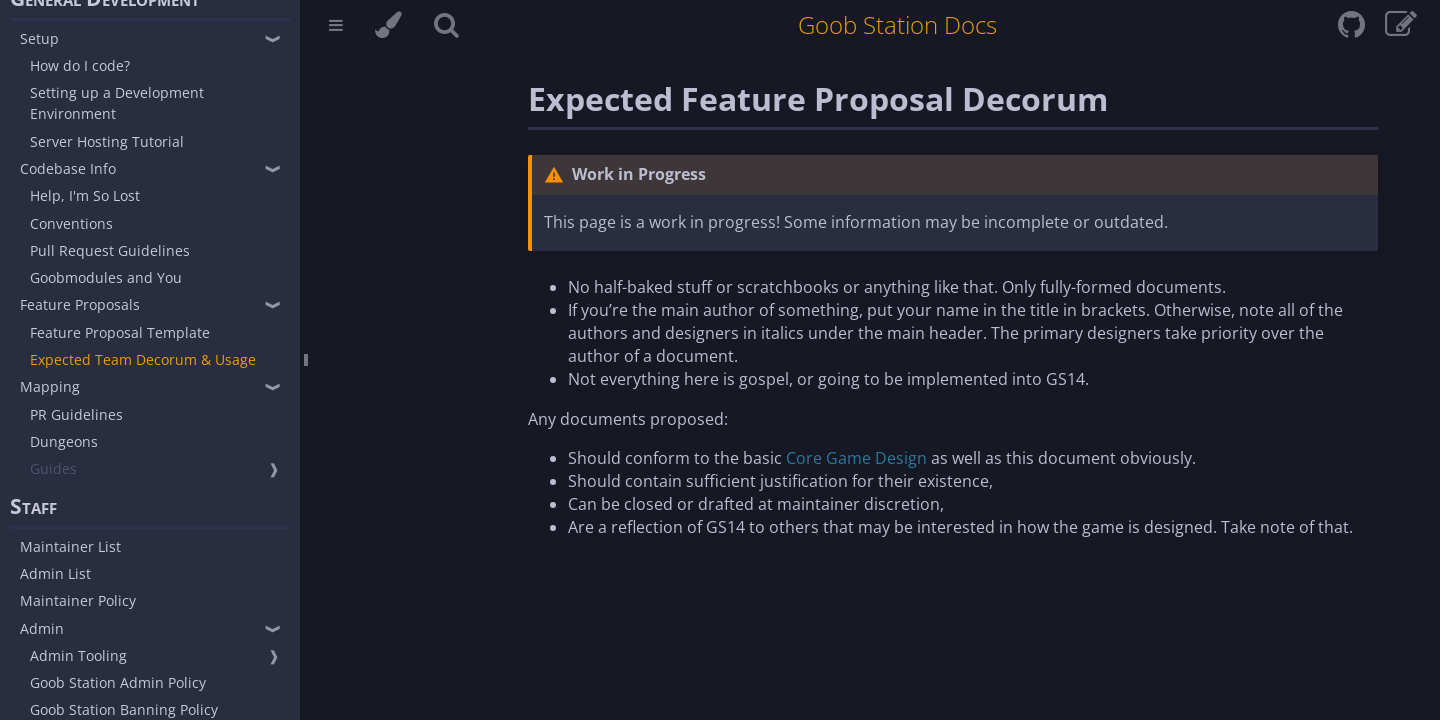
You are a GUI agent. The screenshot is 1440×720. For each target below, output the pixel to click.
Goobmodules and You (106, 277)
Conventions (71, 223)
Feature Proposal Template (120, 332)
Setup (39, 38)
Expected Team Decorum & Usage (143, 359)
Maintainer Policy (78, 600)
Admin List (55, 573)
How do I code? (80, 65)
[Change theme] (388, 27)
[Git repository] (1353, 30)
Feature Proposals (80, 304)
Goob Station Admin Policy (118, 682)
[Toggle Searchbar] (446, 27)
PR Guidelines (76, 414)
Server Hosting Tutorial (107, 141)
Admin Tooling (78, 655)
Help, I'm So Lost (85, 195)
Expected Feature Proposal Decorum (818, 98)
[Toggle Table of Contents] (336, 27)
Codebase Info (68, 168)
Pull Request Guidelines (110, 250)
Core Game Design (856, 458)
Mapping (50, 386)
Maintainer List (70, 546)
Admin (42, 628)
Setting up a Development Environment (117, 103)
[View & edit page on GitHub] (1401, 30)
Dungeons (64, 441)
